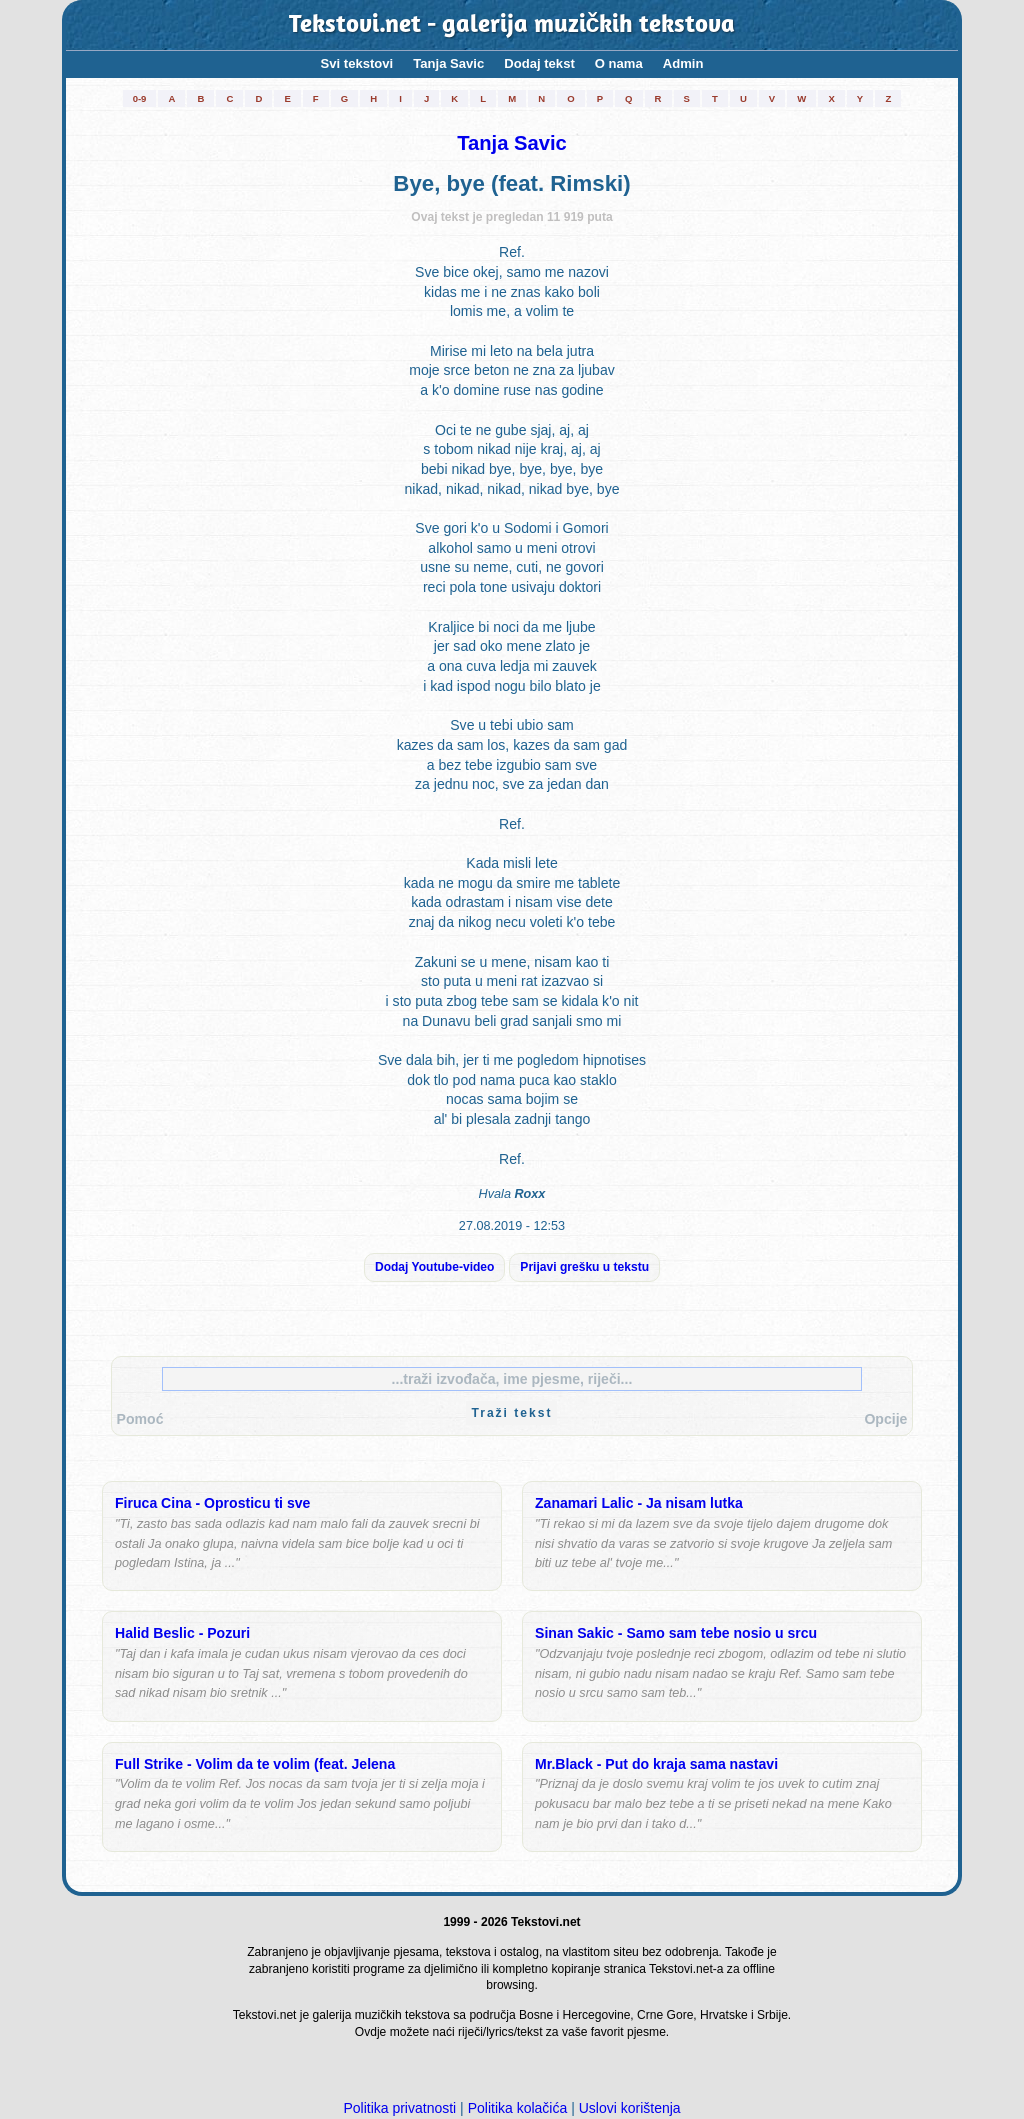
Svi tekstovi (357, 63)
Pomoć (140, 1419)
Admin (683, 63)
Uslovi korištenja (630, 2108)
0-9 (140, 98)
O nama (619, 63)
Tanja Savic (448, 63)
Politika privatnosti (399, 2108)
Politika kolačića (518, 2108)
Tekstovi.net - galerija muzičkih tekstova (512, 25)
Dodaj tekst (539, 63)
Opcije (885, 1419)
